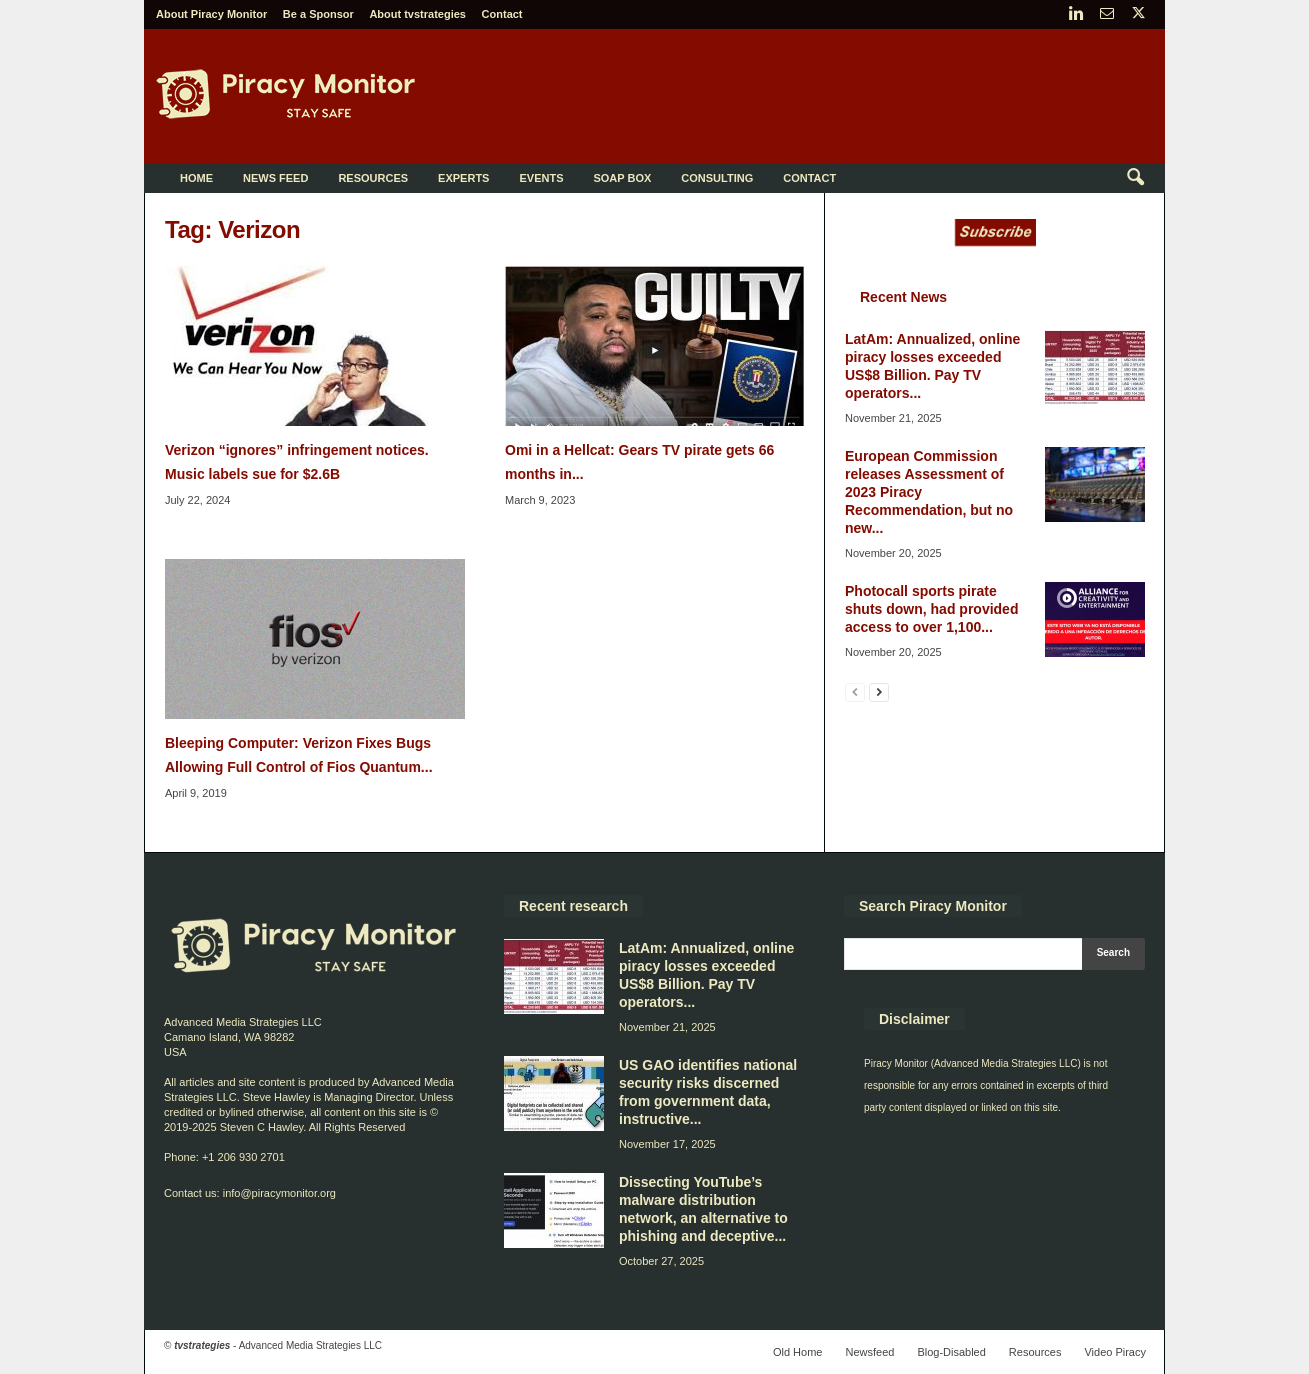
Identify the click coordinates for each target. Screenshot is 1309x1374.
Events (541, 178)
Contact (502, 14)
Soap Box (622, 178)
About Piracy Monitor (211, 14)
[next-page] (879, 691)
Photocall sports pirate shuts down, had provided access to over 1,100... (931, 609)
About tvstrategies (417, 14)
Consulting (717, 178)
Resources (373, 178)
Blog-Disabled (951, 1352)
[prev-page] (855, 691)
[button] (1135, 178)
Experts (463, 178)
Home (196, 178)
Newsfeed (869, 1352)
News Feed (275, 178)
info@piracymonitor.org (279, 1193)
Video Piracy (1115, 1352)
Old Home (798, 1352)
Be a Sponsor (318, 14)
